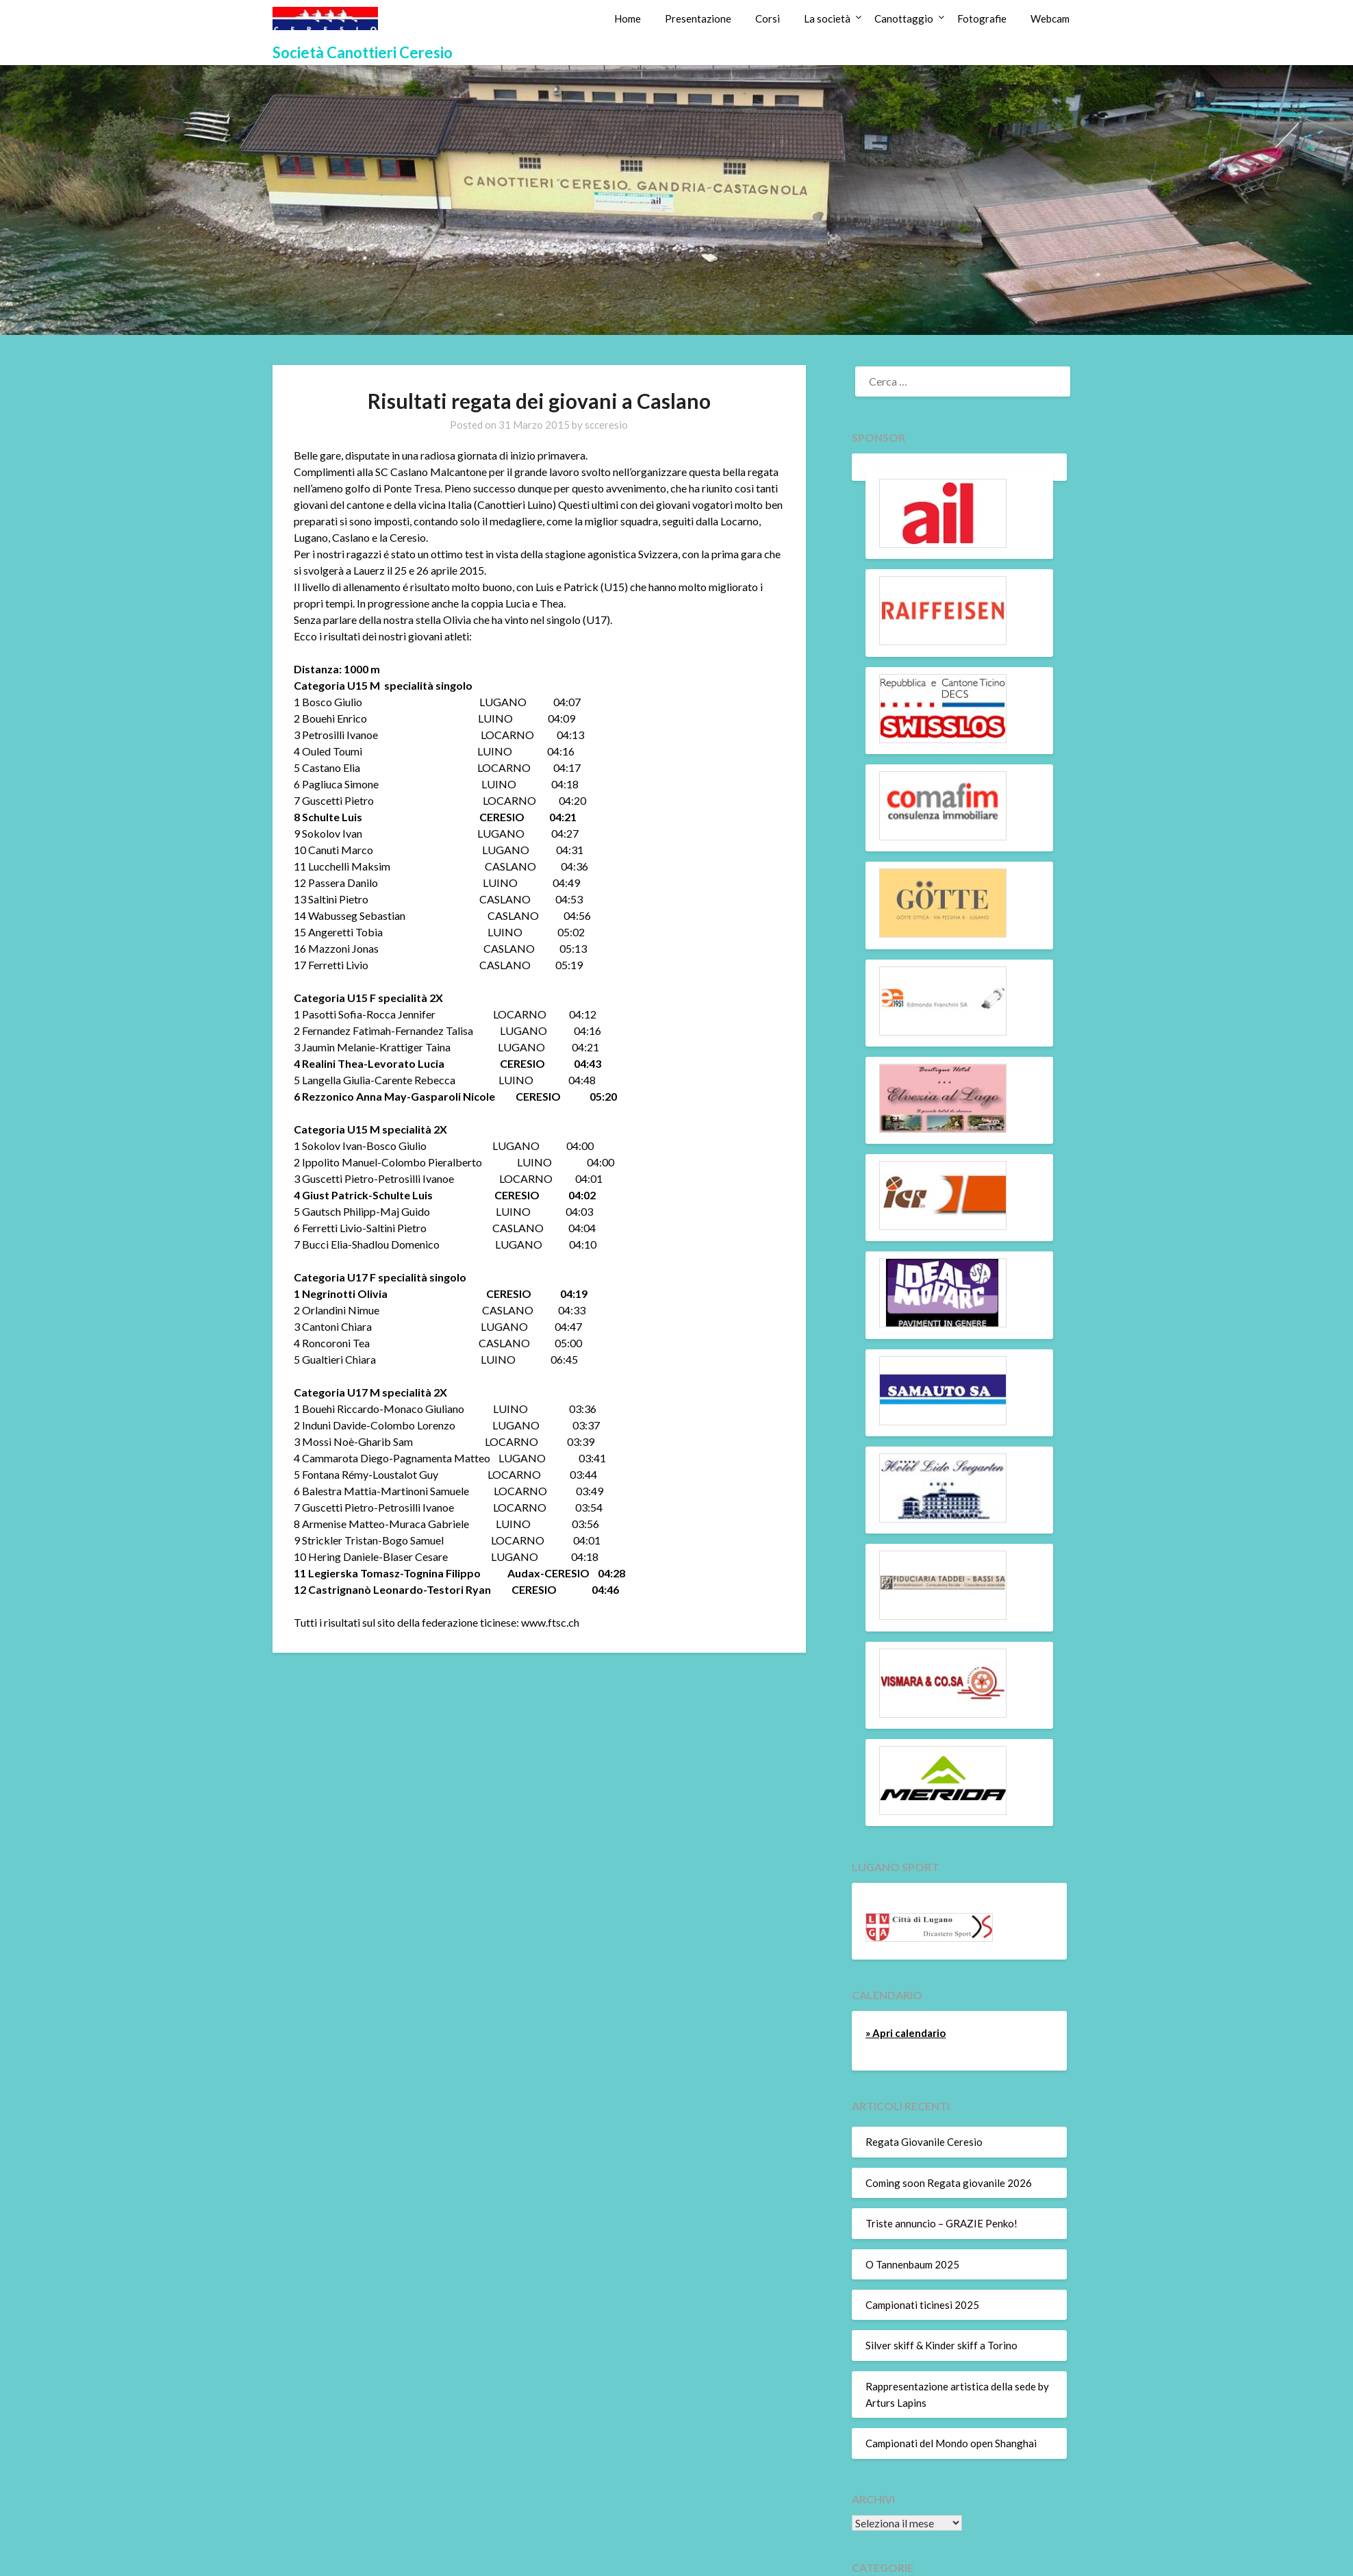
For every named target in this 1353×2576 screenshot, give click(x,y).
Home (627, 18)
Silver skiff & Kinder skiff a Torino (941, 2345)
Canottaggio (903, 18)
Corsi (767, 18)
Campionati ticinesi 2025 (922, 2305)
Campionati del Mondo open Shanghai (951, 2443)
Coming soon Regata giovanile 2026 (948, 2183)
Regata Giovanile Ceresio (924, 2142)
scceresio (606, 424)
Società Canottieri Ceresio (363, 52)
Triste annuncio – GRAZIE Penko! (941, 2223)
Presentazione (698, 18)
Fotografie (982, 18)
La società (827, 18)
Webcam (1050, 18)
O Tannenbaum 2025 (912, 2264)
